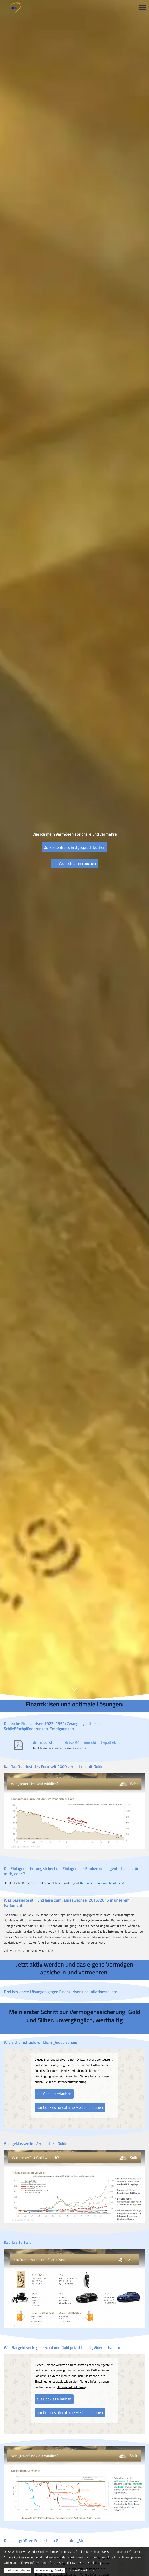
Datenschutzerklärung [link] (71, 495)
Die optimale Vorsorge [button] (74, 2503)
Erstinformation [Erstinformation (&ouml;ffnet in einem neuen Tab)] (88, 2536)
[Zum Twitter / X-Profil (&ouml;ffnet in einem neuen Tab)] (90, 2383)
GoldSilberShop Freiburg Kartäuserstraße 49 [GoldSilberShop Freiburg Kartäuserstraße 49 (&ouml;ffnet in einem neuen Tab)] (54, 1444)
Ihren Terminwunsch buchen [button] (26, 2503)
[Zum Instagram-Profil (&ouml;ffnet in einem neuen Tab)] (82, 2383)
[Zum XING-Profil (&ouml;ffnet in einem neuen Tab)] (98, 2383)
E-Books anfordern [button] (56, 1401)
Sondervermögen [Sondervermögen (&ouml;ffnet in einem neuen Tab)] (15, 1568)
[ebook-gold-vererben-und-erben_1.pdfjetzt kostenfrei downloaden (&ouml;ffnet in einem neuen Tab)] (89, 1277)
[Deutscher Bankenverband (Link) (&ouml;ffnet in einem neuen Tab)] (102, 296)
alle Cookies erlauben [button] (50, 506)
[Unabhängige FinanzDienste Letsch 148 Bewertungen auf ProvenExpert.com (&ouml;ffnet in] (74, 2548)
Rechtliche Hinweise (49, 2536)
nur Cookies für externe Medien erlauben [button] (63, 517)
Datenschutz (70, 2536)
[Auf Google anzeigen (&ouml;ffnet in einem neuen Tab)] (113, 2383)
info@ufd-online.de (94, 2372)
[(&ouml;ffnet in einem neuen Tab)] (74, 1518)
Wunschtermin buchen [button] (75, 69)
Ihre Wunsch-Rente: (122, 2484)
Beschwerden (108, 2536)
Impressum (28, 2536)
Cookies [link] (122, 2536)
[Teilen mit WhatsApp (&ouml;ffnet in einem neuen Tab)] (138, 2522)
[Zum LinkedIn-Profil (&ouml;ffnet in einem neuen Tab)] (105, 2383)
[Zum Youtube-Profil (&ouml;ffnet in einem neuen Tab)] (121, 2383)
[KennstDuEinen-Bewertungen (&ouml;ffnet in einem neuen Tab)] (129, 2383)
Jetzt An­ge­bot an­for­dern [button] (60, 2309)
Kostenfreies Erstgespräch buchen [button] (74, 55)
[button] (74, 105)
